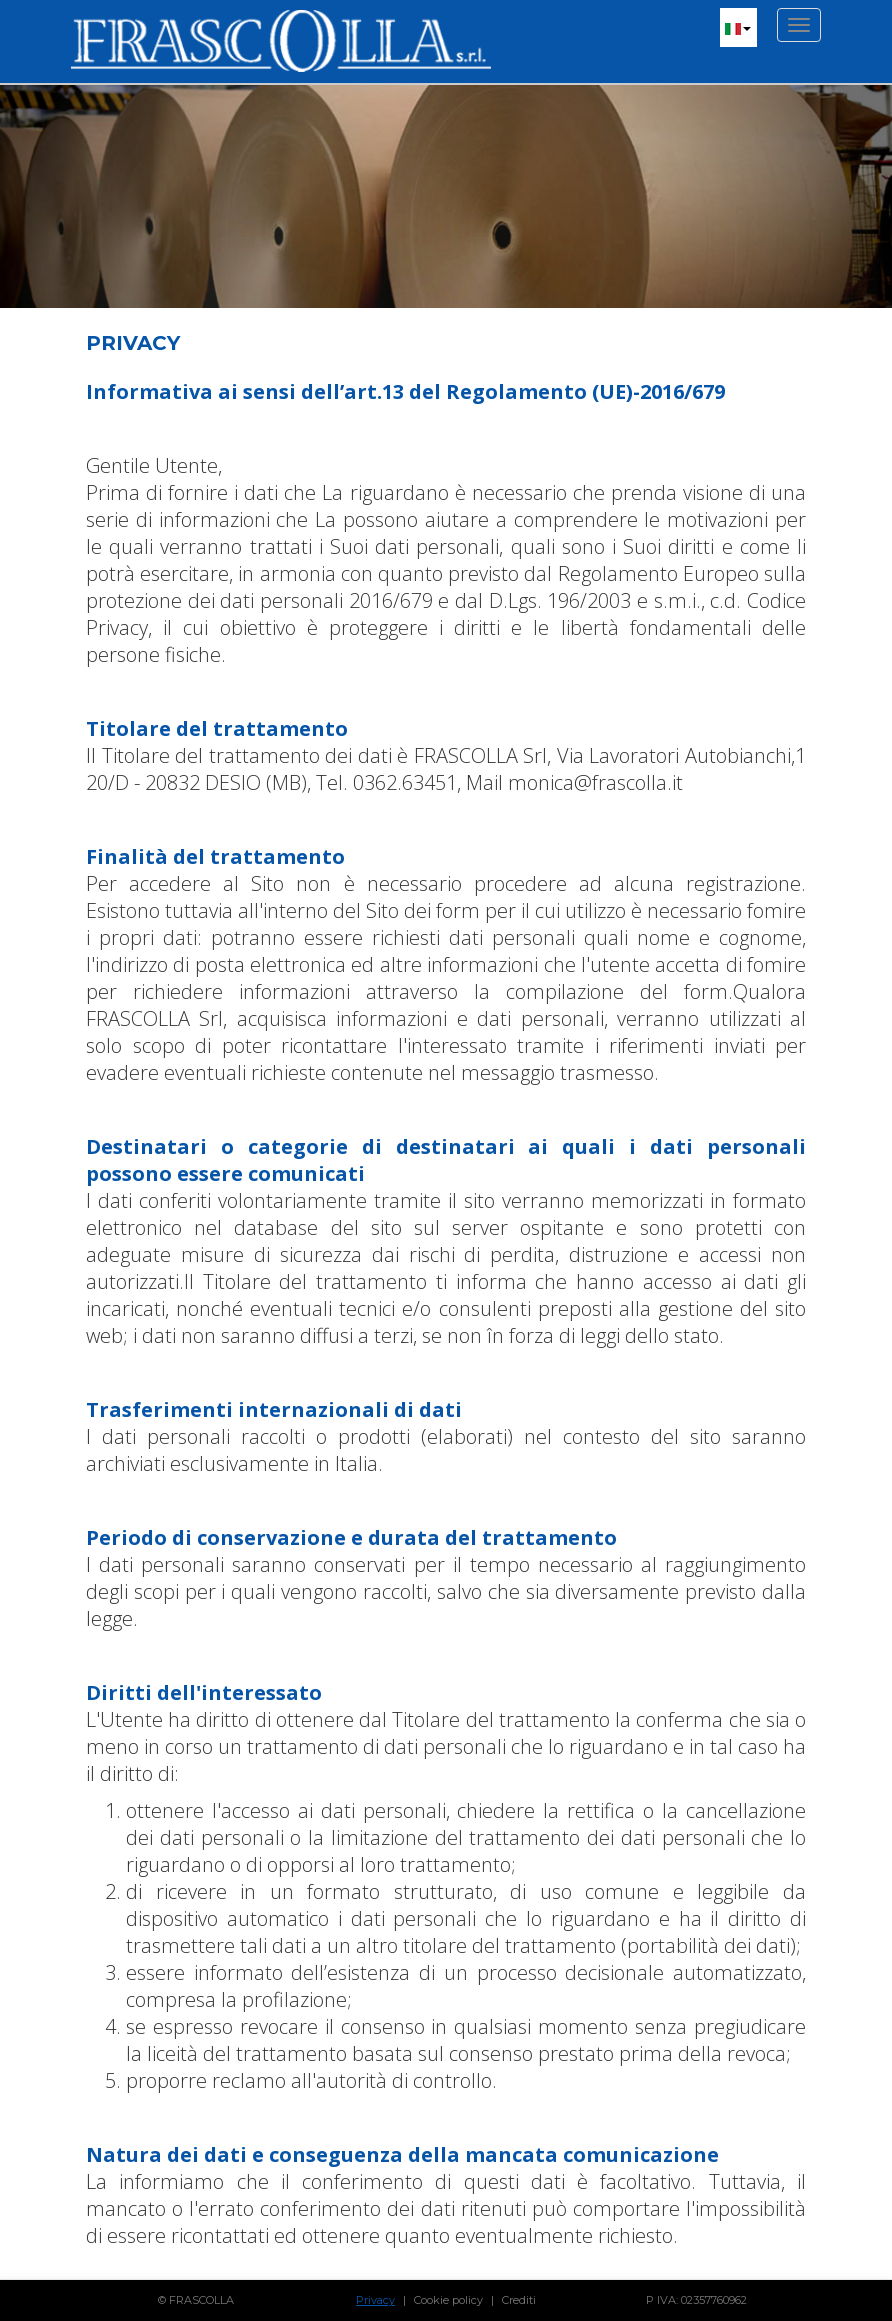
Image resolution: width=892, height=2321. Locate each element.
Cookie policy (448, 2300)
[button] (738, 27)
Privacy (375, 2300)
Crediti (519, 2300)
